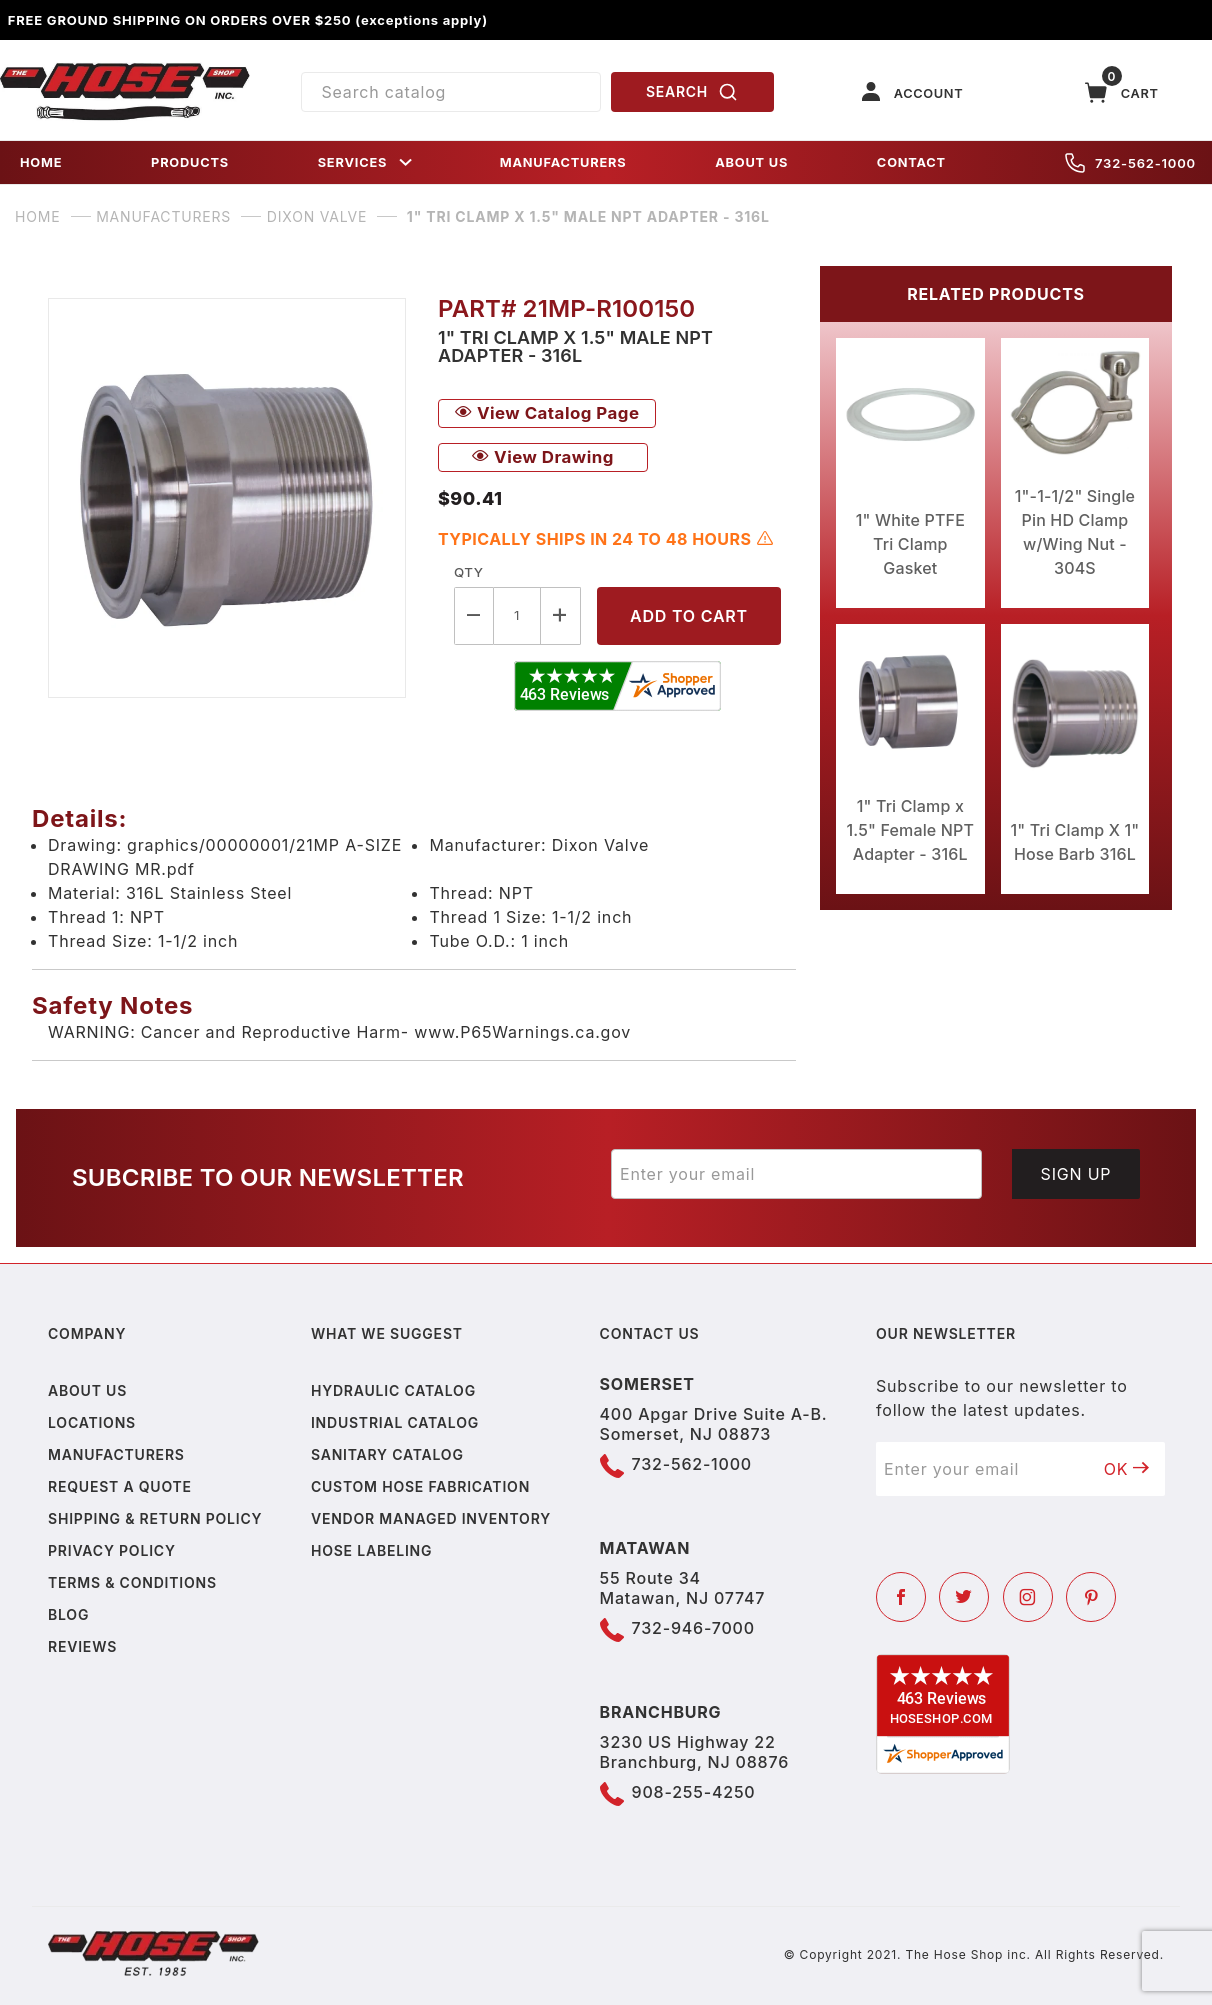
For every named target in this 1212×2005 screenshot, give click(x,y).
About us (87, 1390)
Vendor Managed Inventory (431, 1518)
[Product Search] (451, 92)
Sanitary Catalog (387, 1454)
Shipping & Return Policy (155, 1518)
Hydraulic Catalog (393, 1390)
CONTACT (911, 162)
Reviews (82, 1646)
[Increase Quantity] (561, 615)
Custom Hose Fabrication (420, 1486)
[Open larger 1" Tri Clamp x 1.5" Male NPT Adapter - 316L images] (227, 498)
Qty (468, 572)
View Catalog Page (547, 413)
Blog (68, 1614)
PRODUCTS (190, 162)
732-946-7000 (693, 1628)
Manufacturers (116, 1454)
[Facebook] (901, 1597)
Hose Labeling (371, 1550)
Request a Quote (120, 1486)
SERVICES (367, 162)
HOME (41, 162)
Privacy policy (112, 1550)
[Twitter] (964, 1597)
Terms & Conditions (132, 1582)
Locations (92, 1422)
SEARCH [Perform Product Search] (692, 92)
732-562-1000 (1130, 163)
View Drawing (543, 457)
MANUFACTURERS (563, 162)
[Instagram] (1028, 1597)
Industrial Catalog (395, 1422)
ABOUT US (751, 162)
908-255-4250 (694, 1792)
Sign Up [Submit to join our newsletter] (1076, 1174)
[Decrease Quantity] (474, 615)
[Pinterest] (1091, 1597)
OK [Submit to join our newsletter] (1127, 1469)
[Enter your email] (796, 1174)
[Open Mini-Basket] (1122, 92)
